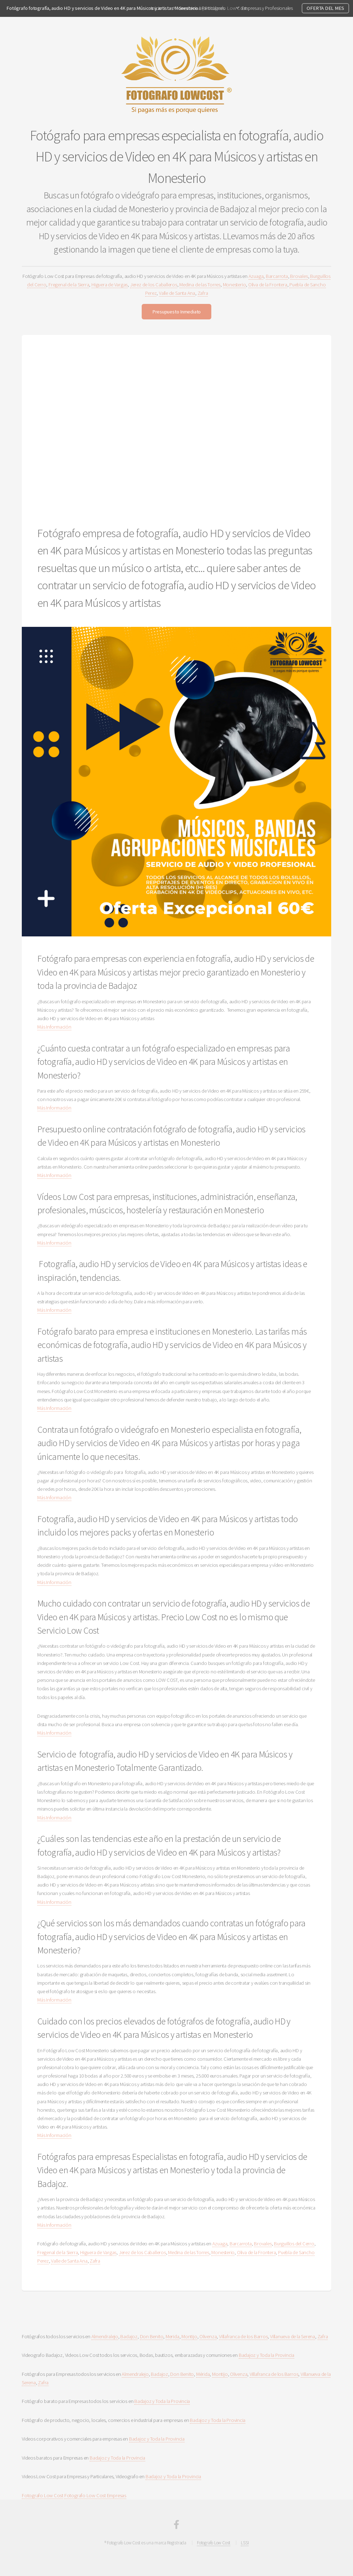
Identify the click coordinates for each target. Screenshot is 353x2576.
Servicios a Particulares (202, 8)
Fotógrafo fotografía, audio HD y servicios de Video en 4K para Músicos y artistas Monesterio (102, 8)
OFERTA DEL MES (325, 8)
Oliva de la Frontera (267, 284)
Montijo (189, 2336)
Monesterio (234, 284)
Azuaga (256, 276)
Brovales (299, 276)
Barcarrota (277, 276)
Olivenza (208, 2336)
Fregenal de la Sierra (69, 284)
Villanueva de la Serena (292, 2336)
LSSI (245, 2543)
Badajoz (128, 2336)
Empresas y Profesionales (267, 8)
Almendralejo (104, 2336)
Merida (172, 2336)
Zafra (203, 293)
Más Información (54, 1027)
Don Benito (151, 2336)
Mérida (203, 2374)
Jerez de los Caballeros (153, 284)
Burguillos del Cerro (294, 2243)
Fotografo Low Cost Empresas (95, 2495)
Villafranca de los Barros (243, 2336)
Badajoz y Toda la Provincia (266, 2355)
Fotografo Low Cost (42, 2495)
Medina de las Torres (199, 284)
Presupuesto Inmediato (176, 312)
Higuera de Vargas (109, 284)
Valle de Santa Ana (177, 293)
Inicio (156, 8)
